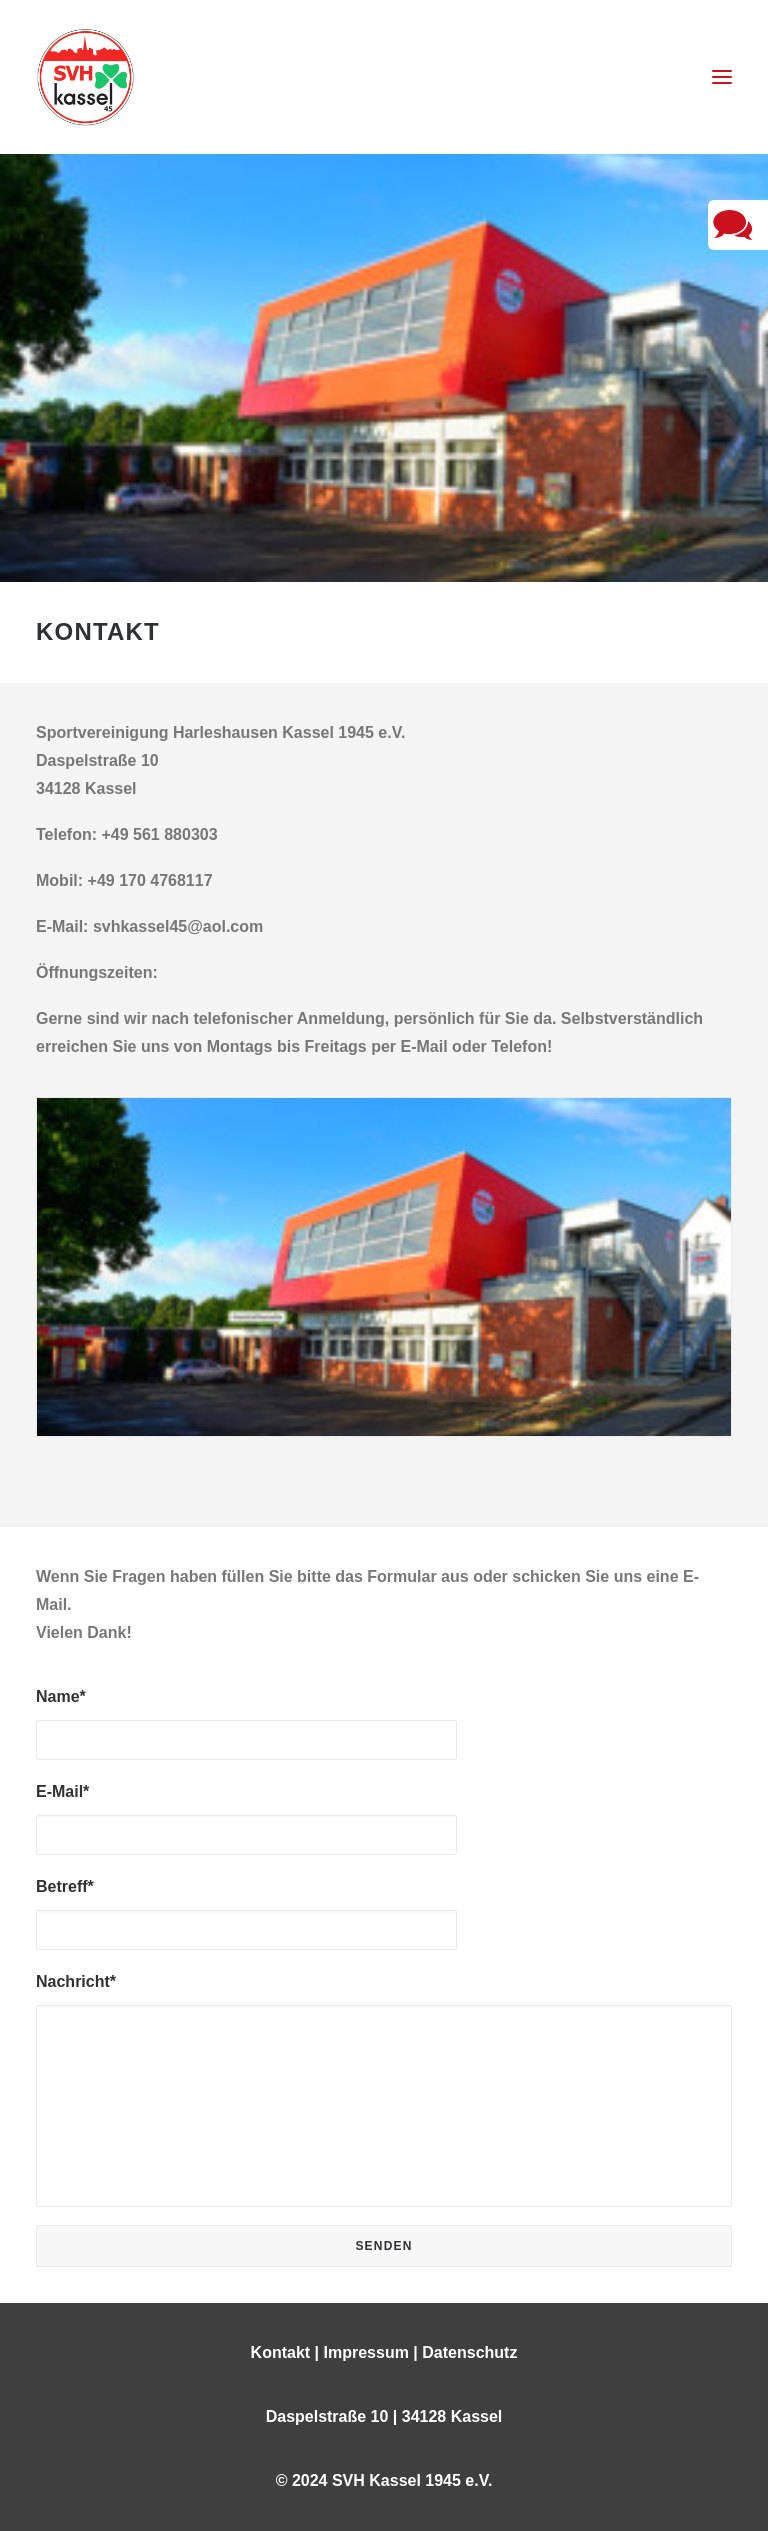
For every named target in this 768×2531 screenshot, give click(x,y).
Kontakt (281, 2352)
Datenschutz (469, 2352)
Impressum (366, 2352)
